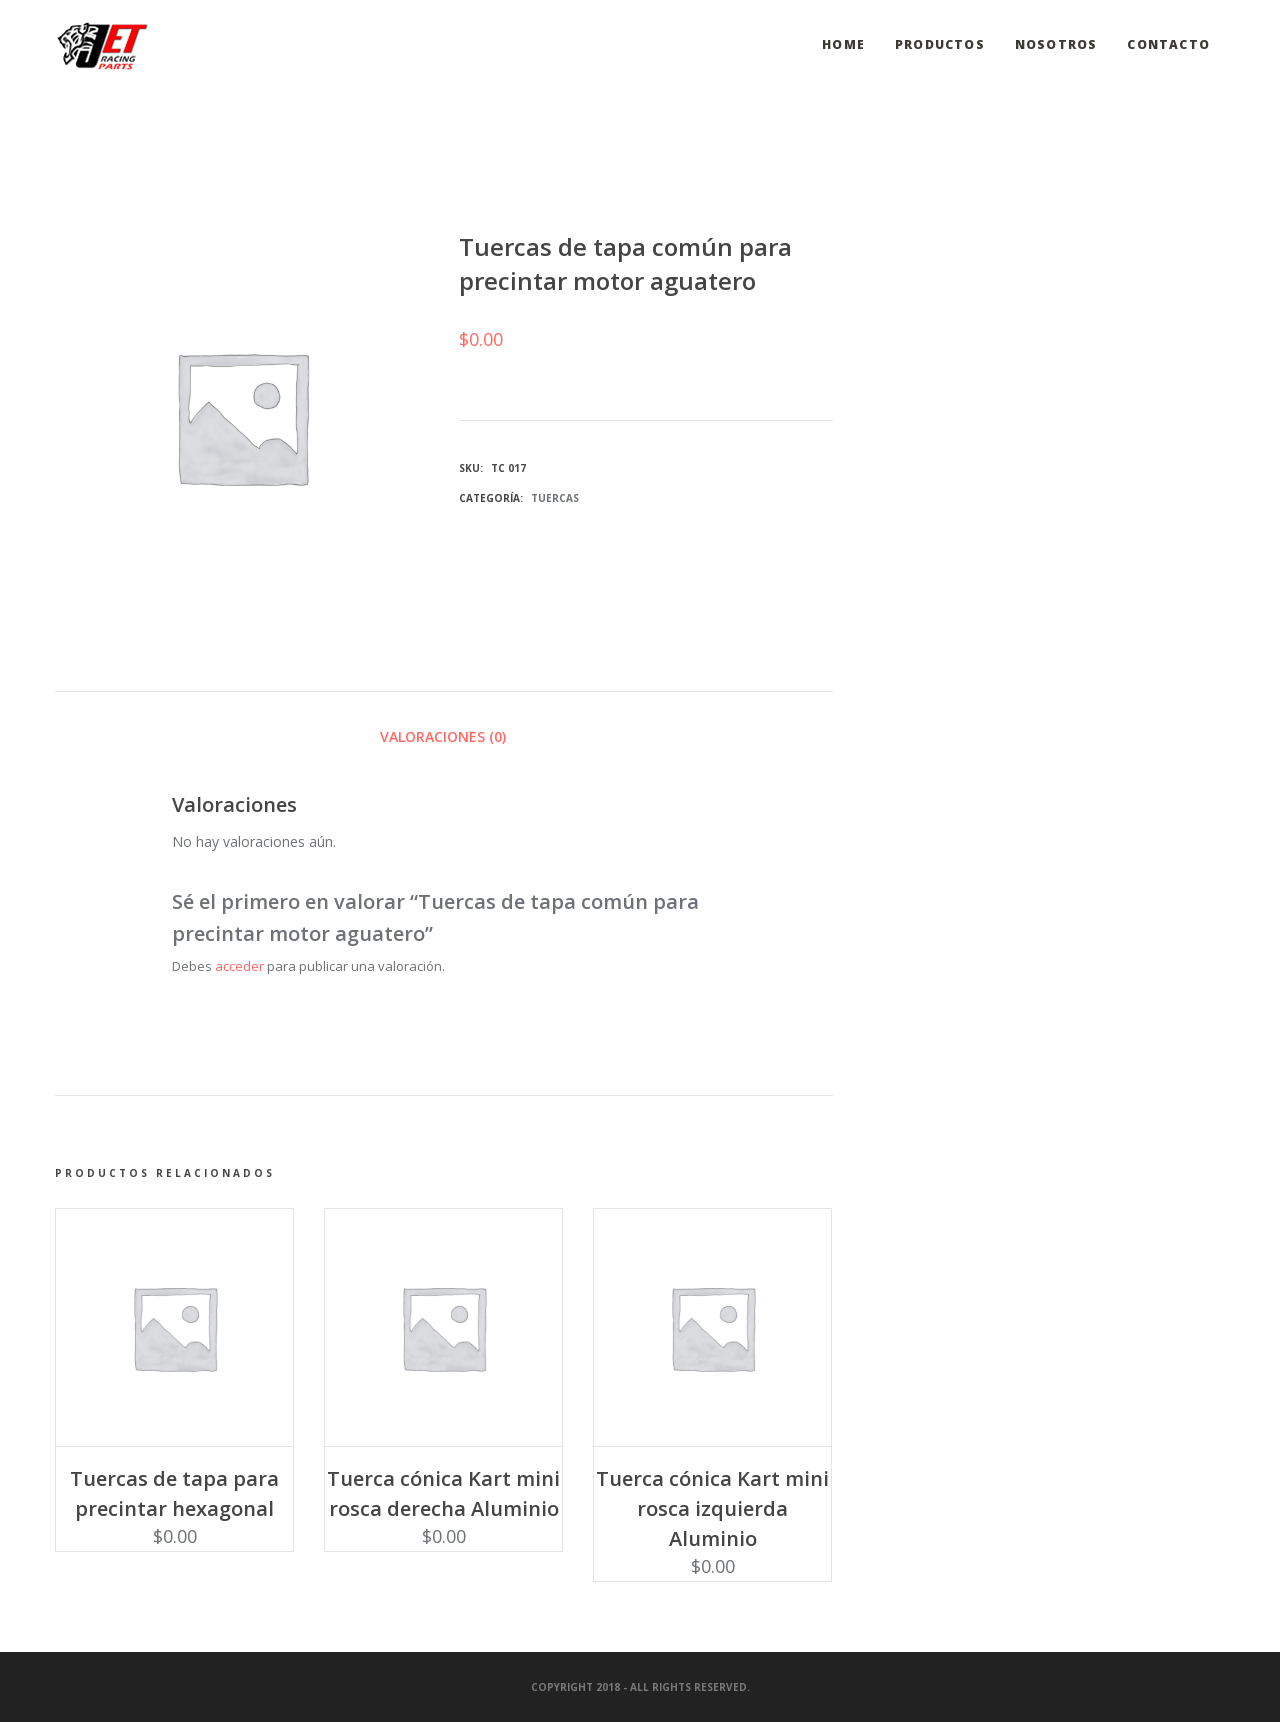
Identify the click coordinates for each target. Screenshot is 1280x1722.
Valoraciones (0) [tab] (443, 736)
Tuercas (555, 498)
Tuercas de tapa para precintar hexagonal (174, 1493)
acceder (239, 966)
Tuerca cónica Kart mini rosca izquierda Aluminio (712, 1508)
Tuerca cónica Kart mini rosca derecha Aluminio (443, 1493)
